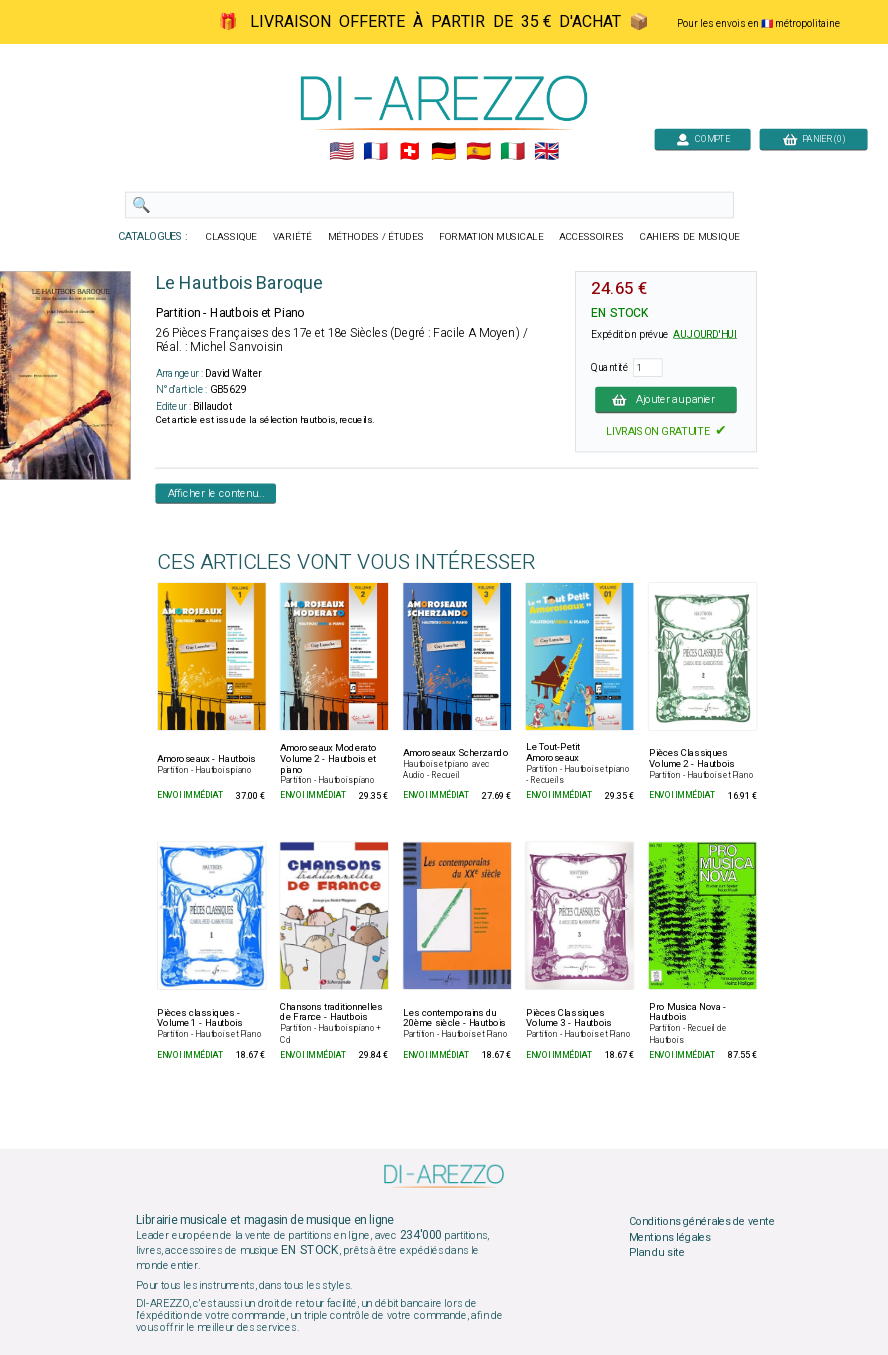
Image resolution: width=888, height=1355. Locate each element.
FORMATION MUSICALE (491, 237)
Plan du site (657, 1253)
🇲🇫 (375, 152)
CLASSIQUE (232, 237)
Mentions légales (670, 1237)
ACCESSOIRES (591, 237)
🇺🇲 (341, 152)
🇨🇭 (409, 152)
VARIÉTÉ (292, 237)
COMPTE (703, 138)
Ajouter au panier (666, 399)
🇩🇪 (443, 152)
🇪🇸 (478, 152)
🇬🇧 (546, 152)
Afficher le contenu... (216, 493)
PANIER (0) (814, 138)
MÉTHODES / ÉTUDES (376, 237)
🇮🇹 (512, 152)
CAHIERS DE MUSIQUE (690, 237)
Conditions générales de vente (702, 1222)
